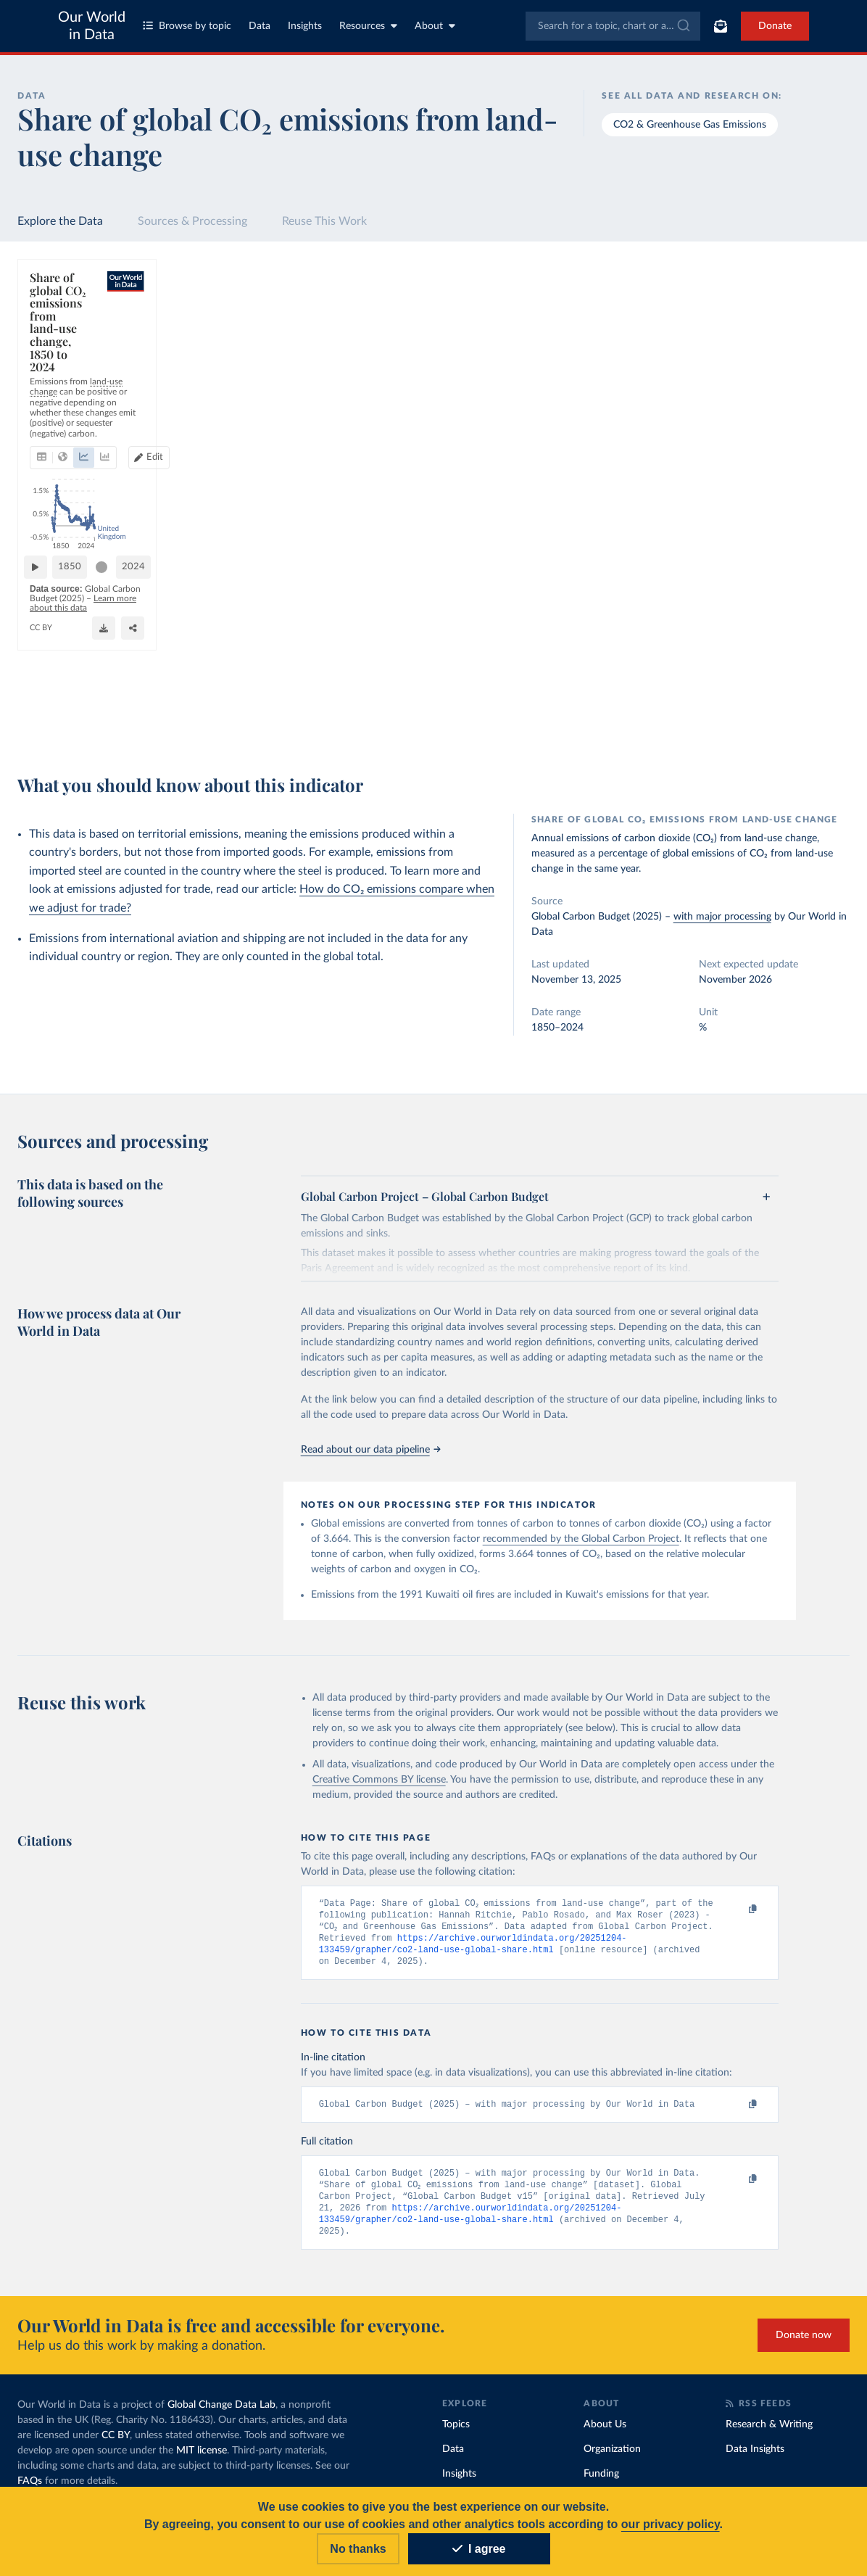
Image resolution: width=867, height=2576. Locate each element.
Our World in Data (91, 26)
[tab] (61, 347)
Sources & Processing (192, 221)
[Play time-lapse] (41, 683)
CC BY (264, 726)
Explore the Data (60, 221)
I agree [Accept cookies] (479, 2549)
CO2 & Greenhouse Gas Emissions (689, 125)
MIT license (201, 2460)
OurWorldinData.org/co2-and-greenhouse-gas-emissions (137, 726)
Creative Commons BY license (379, 1780)
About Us (605, 2434)
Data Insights (755, 2458)
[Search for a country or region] (745, 317)
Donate (775, 26)
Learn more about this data (273, 712)
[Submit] (682, 26)
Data (259, 26)
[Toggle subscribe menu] (720, 26)
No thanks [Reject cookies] (358, 2549)
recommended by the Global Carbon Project (581, 1539)
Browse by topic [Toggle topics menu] (187, 25)
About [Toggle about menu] (435, 25)
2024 (611, 682)
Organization (612, 2458)
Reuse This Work (324, 221)
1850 (76, 682)
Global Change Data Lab (221, 2414)
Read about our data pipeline (370, 1450)
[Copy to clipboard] (737, 1909)
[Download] (423, 720)
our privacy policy (670, 2524)
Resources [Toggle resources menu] (368, 25)
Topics (456, 2434)
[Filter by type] (745, 443)
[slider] (108, 683)
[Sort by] (730, 352)
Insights (305, 26)
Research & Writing (769, 2434)
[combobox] (613, 26)
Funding (601, 2482)
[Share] (494, 720)
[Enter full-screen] (578, 720)
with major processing (722, 917)
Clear (821, 382)
